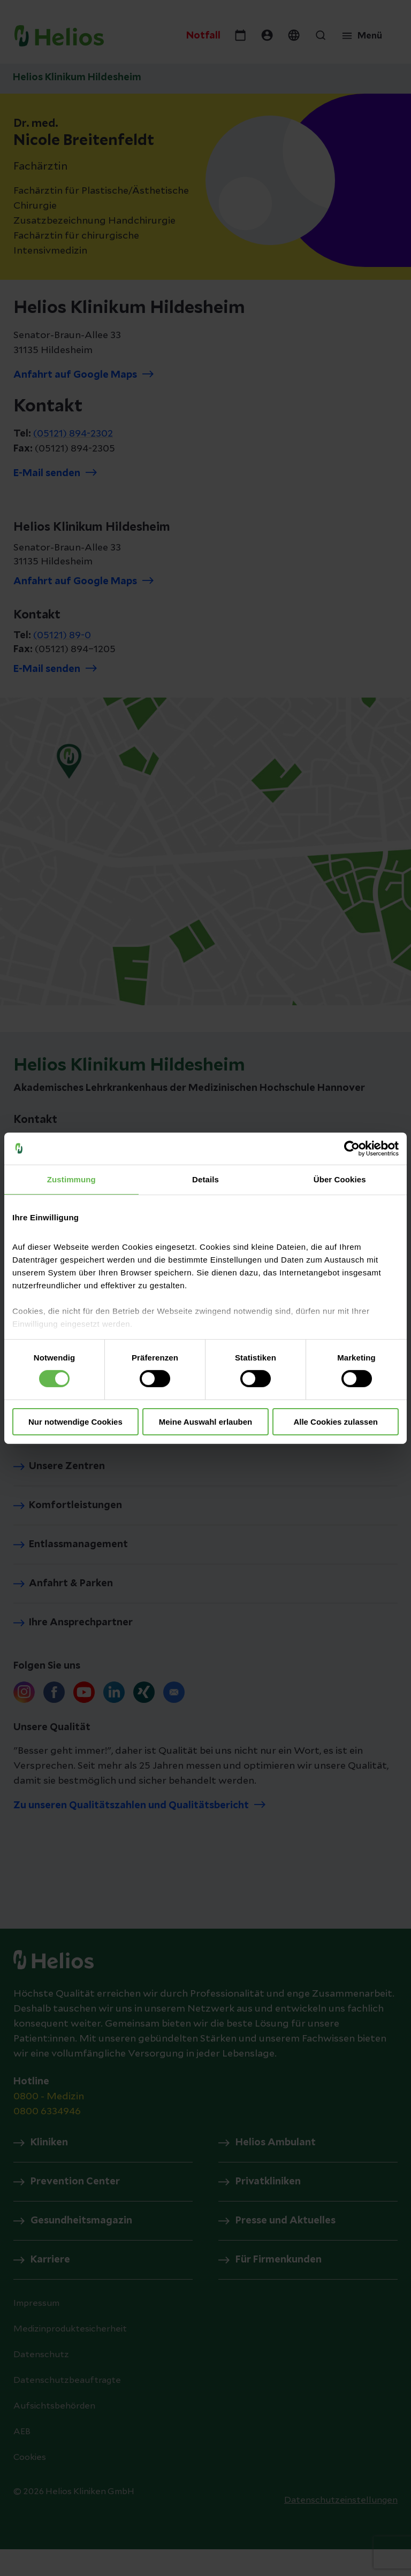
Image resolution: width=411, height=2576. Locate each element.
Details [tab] (205, 1178)
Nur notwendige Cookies (75, 1421)
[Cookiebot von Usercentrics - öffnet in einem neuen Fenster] (352, 1148)
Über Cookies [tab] (340, 1178)
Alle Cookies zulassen (335, 1421)
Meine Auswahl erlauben (206, 1421)
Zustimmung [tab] (71, 1178)
